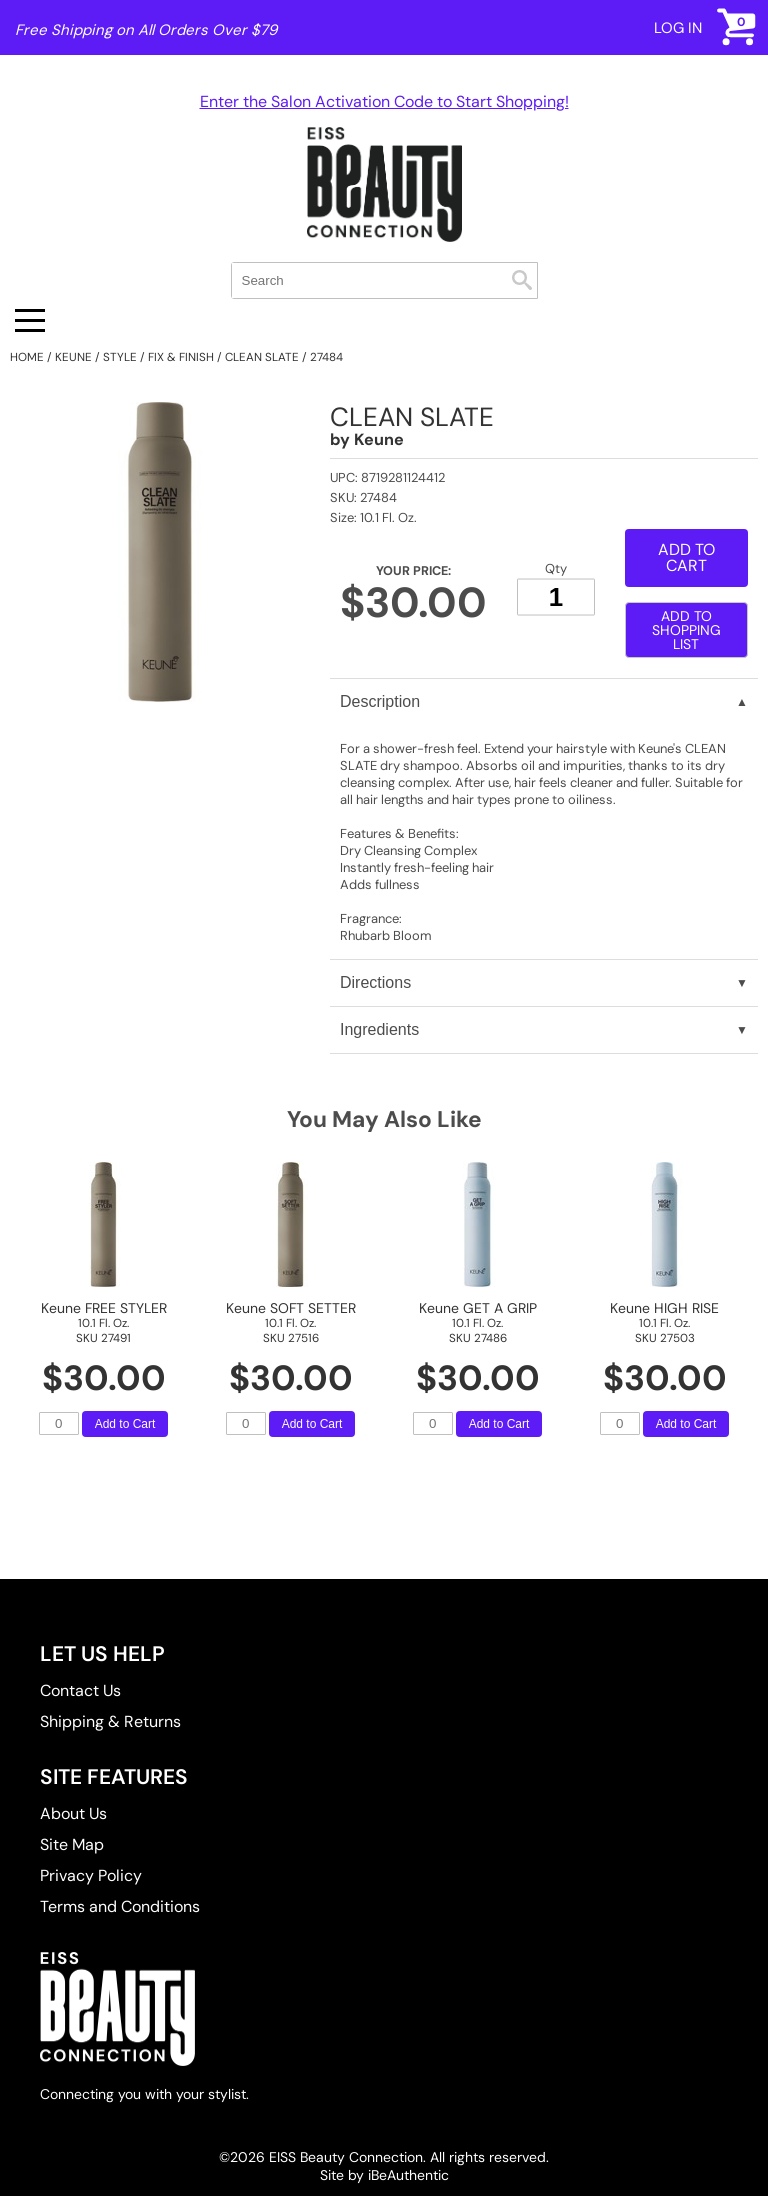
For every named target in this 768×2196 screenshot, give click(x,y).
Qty (556, 567)
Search (522, 280)
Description (380, 701)
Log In (678, 28)
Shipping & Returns (110, 1721)
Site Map (72, 1844)
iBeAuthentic (408, 2175)
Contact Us (80, 1690)
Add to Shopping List (686, 630)
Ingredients (379, 1029)
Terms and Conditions (120, 1906)
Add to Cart (686, 557)
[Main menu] (30, 320)
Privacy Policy (91, 1875)
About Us (73, 1813)
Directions (375, 982)
